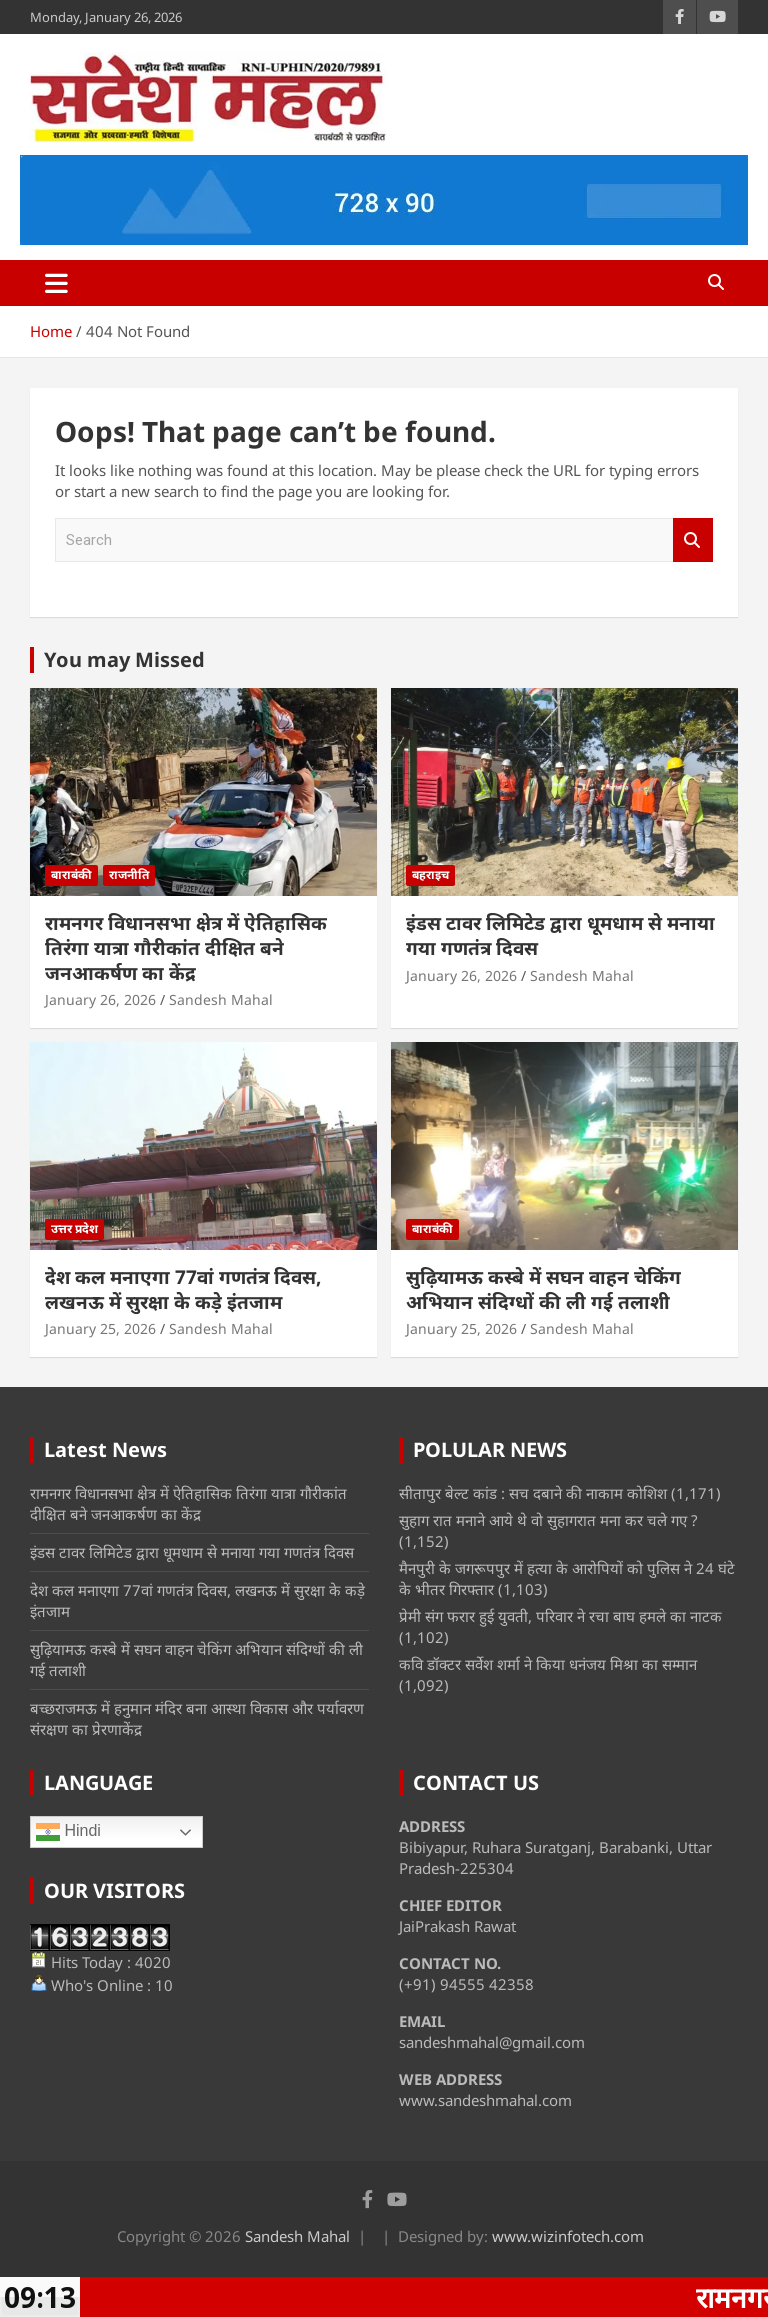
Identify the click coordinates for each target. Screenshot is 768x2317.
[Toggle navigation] (56, 283)
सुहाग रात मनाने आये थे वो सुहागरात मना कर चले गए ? (548, 1520)
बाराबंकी (71, 874)
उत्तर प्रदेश (74, 1228)
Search (693, 540)
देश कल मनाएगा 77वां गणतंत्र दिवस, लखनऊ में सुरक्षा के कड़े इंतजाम (183, 1289)
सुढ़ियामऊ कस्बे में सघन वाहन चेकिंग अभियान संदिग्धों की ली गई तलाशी (543, 1289)
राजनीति (129, 874)
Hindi (68, 1832)
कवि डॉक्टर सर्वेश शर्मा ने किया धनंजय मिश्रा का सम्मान (548, 1664)
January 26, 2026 (100, 999)
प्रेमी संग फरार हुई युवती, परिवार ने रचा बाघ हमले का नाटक (560, 1616)
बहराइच (430, 874)
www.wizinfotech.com (568, 2236)
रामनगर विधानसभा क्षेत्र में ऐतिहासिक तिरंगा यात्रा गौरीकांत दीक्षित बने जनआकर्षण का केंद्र (186, 947)
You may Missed (124, 659)
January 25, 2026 (100, 1328)
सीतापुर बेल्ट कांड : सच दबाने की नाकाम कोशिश (533, 1493)
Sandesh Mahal (221, 999)
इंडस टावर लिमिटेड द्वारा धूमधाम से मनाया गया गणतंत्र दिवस (560, 935)
